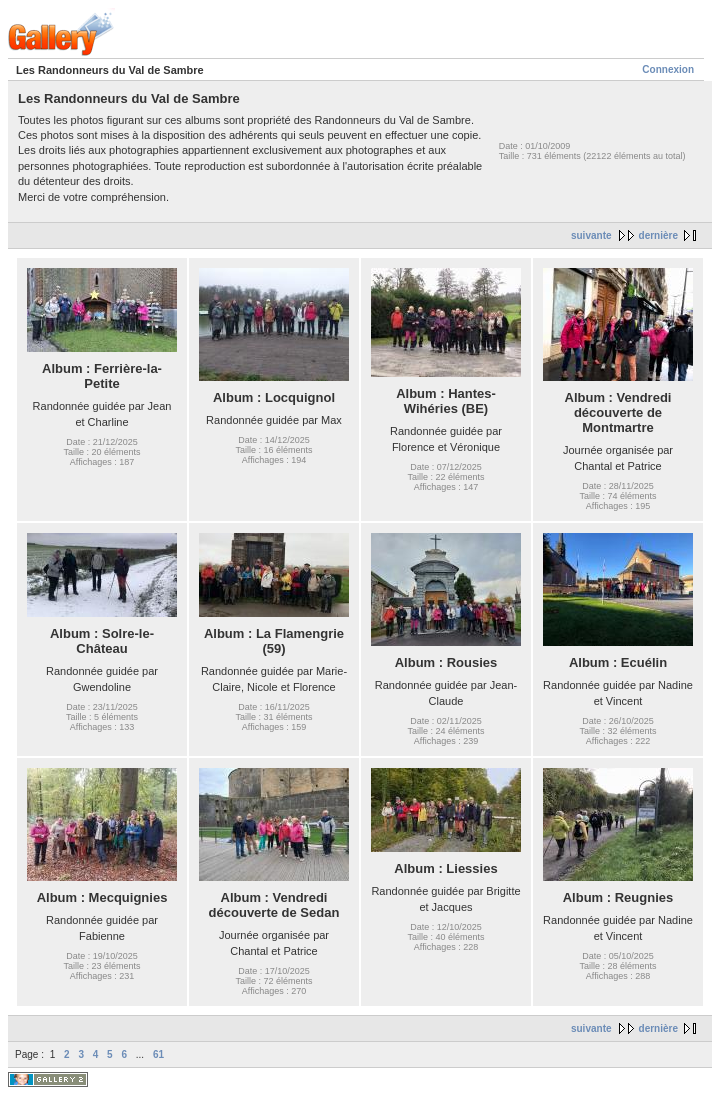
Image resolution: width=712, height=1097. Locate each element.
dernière (658, 235)
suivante (591, 235)
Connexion (668, 69)
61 (158, 1054)
